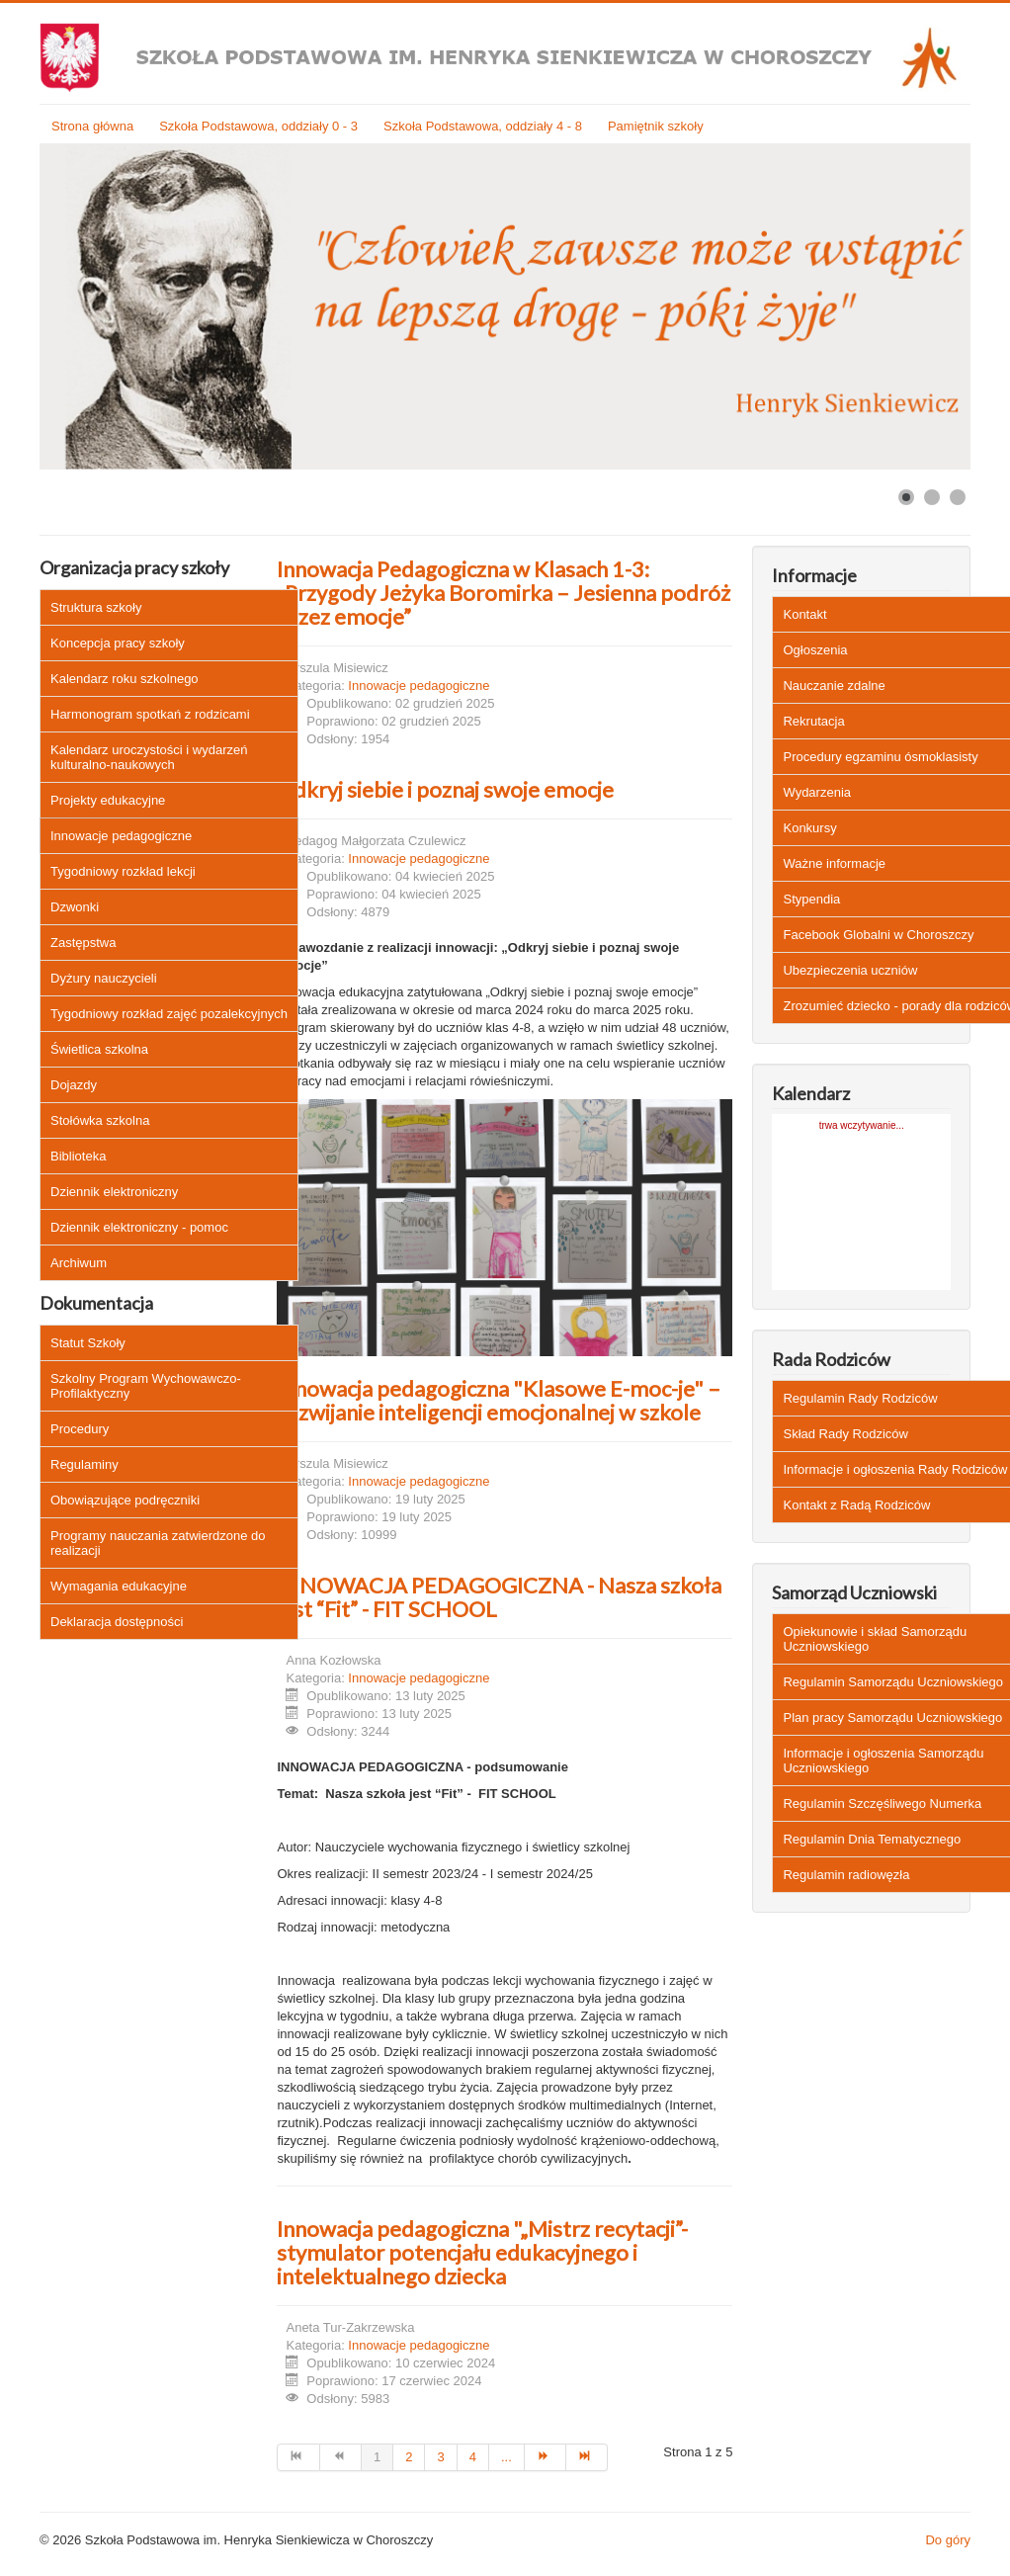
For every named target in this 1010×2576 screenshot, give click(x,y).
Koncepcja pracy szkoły (117, 643)
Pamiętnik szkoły (656, 126)
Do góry (947, 2540)
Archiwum (78, 1262)
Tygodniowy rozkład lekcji (123, 871)
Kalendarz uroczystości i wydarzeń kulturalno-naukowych (148, 757)
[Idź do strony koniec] (587, 2457)
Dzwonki (74, 907)
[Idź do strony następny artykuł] (545, 2457)
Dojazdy (73, 1084)
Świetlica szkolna (99, 1049)
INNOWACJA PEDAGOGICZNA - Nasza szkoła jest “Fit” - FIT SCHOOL (499, 1597)
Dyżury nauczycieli (103, 978)
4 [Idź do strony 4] (472, 2456)
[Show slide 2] (932, 497)
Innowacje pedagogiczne (121, 835)
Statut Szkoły (88, 1342)
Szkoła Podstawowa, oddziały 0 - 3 (258, 126)
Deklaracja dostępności (116, 1621)
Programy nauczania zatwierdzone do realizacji (158, 1543)
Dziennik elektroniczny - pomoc (139, 1227)
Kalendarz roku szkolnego (124, 678)
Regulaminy (84, 1464)
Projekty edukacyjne (107, 800)
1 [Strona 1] (377, 2456)
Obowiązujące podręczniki (125, 1500)
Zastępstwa (83, 942)
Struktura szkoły (95, 607)
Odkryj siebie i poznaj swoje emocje (445, 789)
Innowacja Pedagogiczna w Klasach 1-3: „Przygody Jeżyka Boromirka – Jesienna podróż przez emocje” (503, 593)
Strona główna (92, 126)
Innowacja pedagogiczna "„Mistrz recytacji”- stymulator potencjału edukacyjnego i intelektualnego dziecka (482, 2252)
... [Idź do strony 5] (506, 2456)
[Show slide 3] (958, 497)
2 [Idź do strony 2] (408, 2456)
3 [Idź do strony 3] (440, 2456)
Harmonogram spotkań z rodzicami (150, 714)
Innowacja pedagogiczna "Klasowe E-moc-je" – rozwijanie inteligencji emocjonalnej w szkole (498, 1400)
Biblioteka (78, 1156)
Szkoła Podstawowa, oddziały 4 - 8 (482, 126)
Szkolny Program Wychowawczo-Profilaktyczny (145, 1386)
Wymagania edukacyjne (118, 1586)
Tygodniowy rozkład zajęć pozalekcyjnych (169, 1013)
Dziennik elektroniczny (114, 1191)
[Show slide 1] (906, 497)
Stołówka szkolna (99, 1120)
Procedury (79, 1428)
